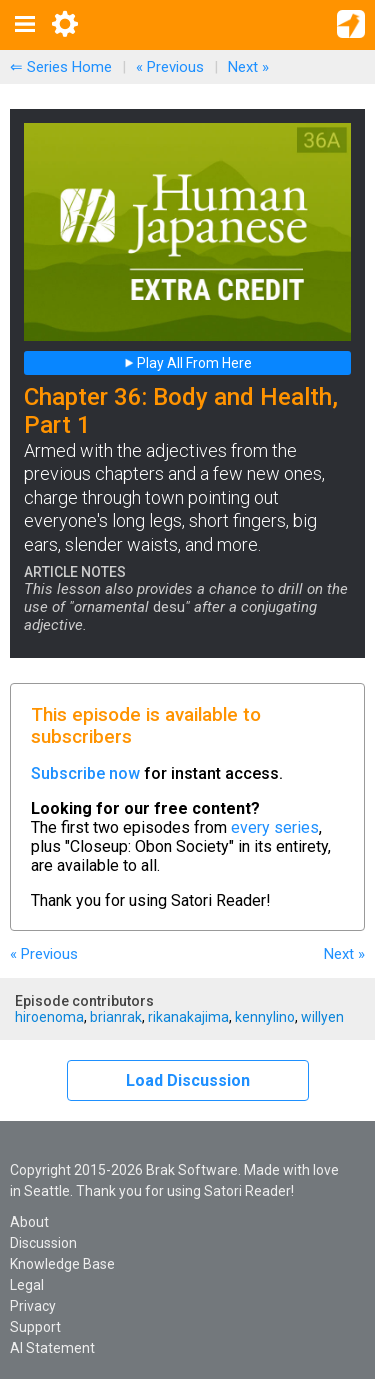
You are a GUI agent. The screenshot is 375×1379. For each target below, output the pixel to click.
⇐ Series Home (61, 67)
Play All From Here (188, 363)
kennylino (265, 1017)
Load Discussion (188, 1080)
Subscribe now (85, 773)
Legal (27, 1285)
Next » (248, 67)
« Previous (170, 67)
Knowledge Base (62, 1264)
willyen (322, 1017)
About (29, 1222)
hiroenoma (49, 1017)
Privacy (33, 1306)
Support (35, 1327)
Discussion (43, 1243)
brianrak (116, 1017)
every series (275, 827)
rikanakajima (188, 1017)
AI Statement (52, 1348)
